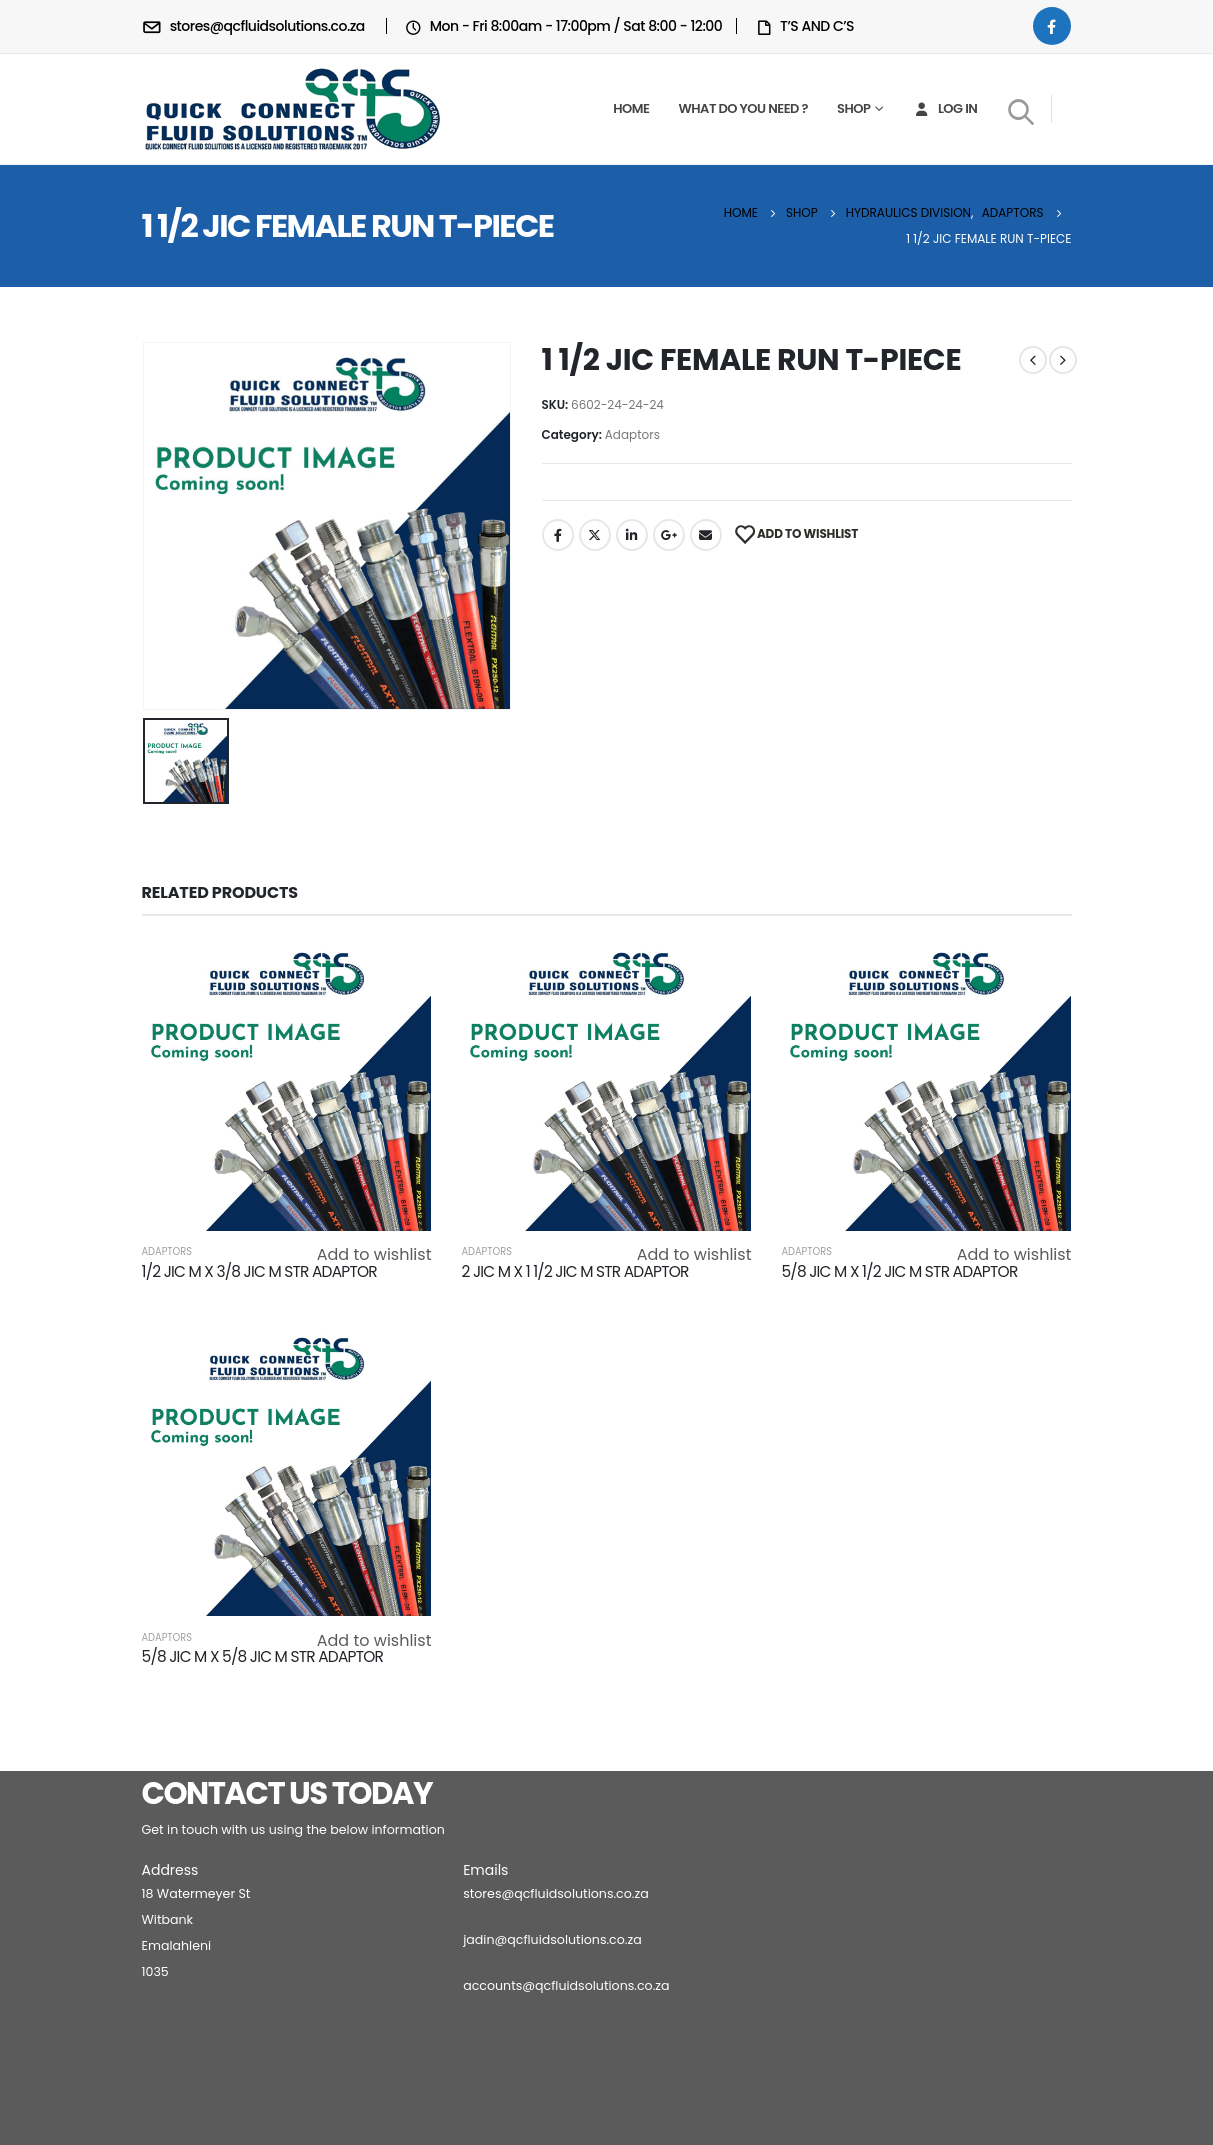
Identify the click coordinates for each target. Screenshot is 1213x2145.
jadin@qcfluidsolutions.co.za (552, 1939)
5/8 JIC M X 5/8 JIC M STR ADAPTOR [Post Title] (263, 1656)
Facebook (558, 535)
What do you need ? (743, 108)
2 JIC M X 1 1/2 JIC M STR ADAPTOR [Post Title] (574, 1271)
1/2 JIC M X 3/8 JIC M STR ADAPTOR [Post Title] (259, 1271)
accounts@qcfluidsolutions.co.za (566, 1985)
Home (631, 108)
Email (706, 535)
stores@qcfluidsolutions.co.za (556, 1893)
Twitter (595, 535)
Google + (669, 535)
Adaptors (632, 434)
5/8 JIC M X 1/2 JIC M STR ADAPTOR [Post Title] (899, 1271)
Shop (853, 108)
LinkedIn (632, 535)
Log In (944, 108)
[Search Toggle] (1020, 111)
